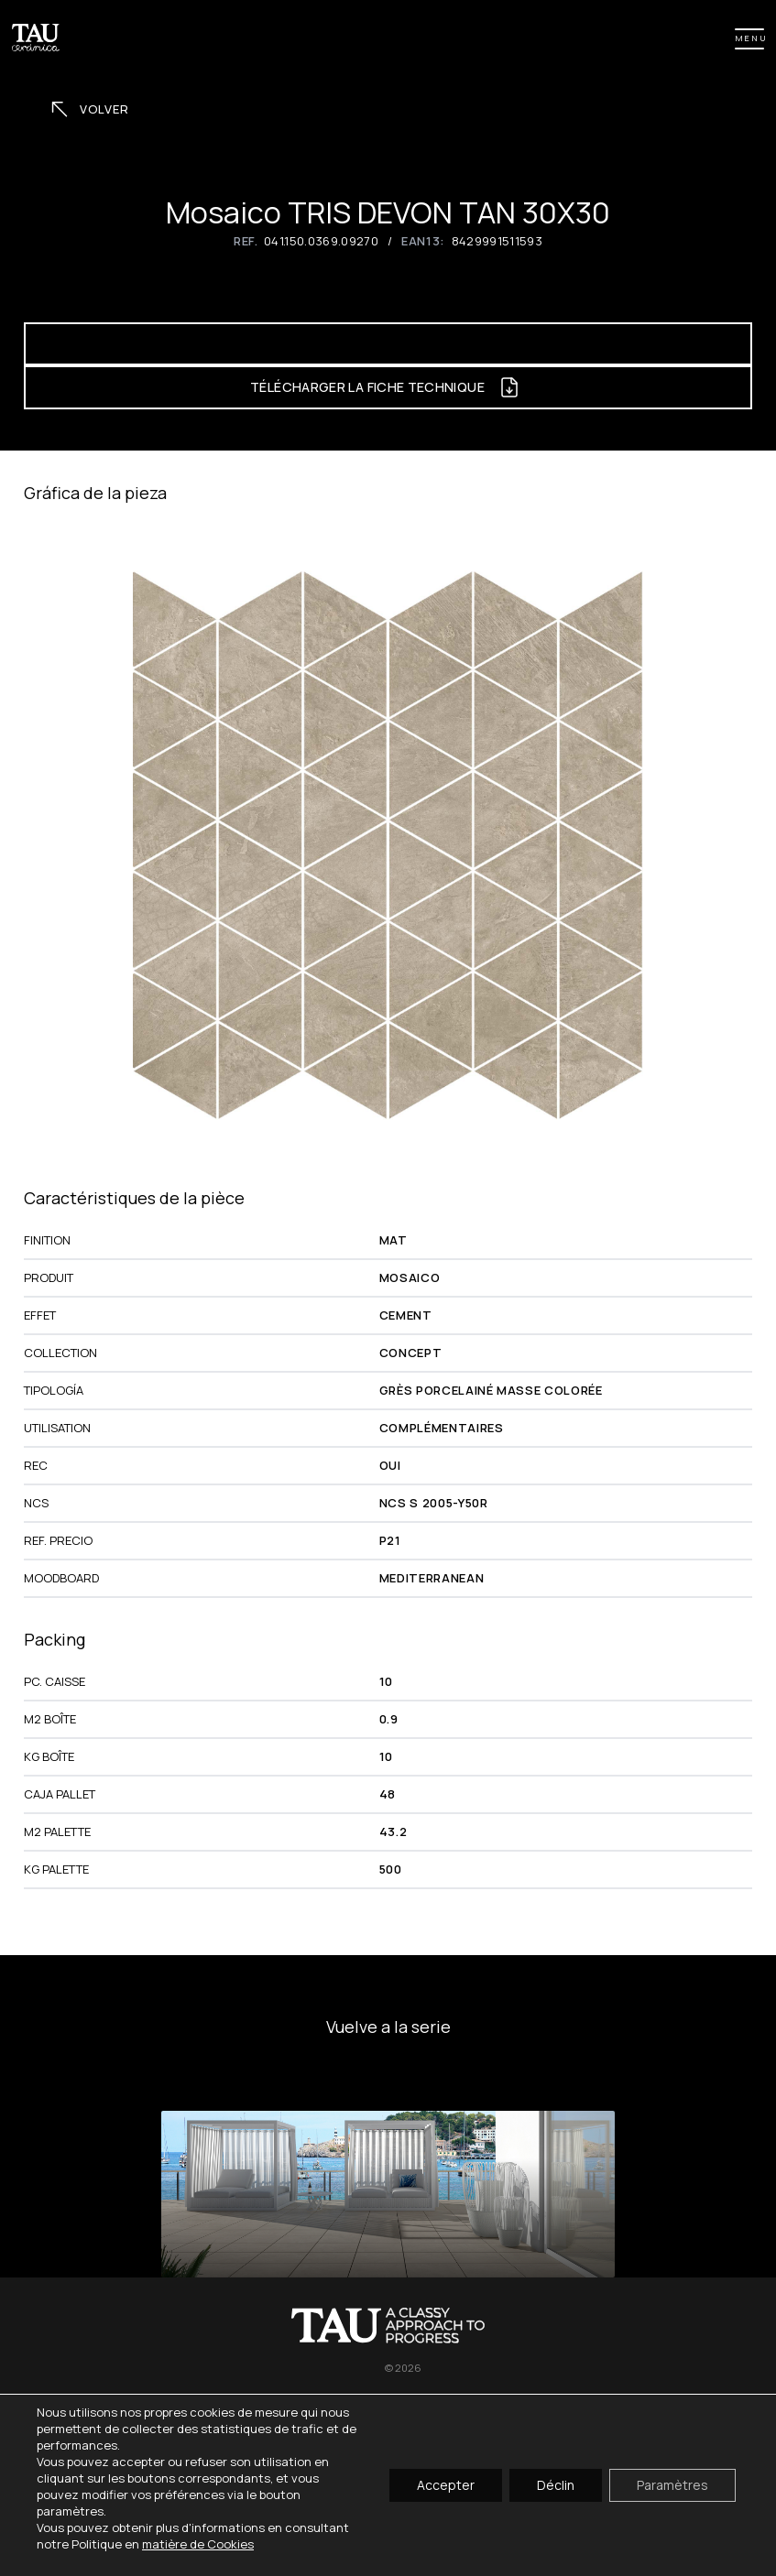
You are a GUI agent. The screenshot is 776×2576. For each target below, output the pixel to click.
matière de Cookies (198, 2544)
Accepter (446, 2485)
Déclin (555, 2485)
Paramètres (672, 2485)
